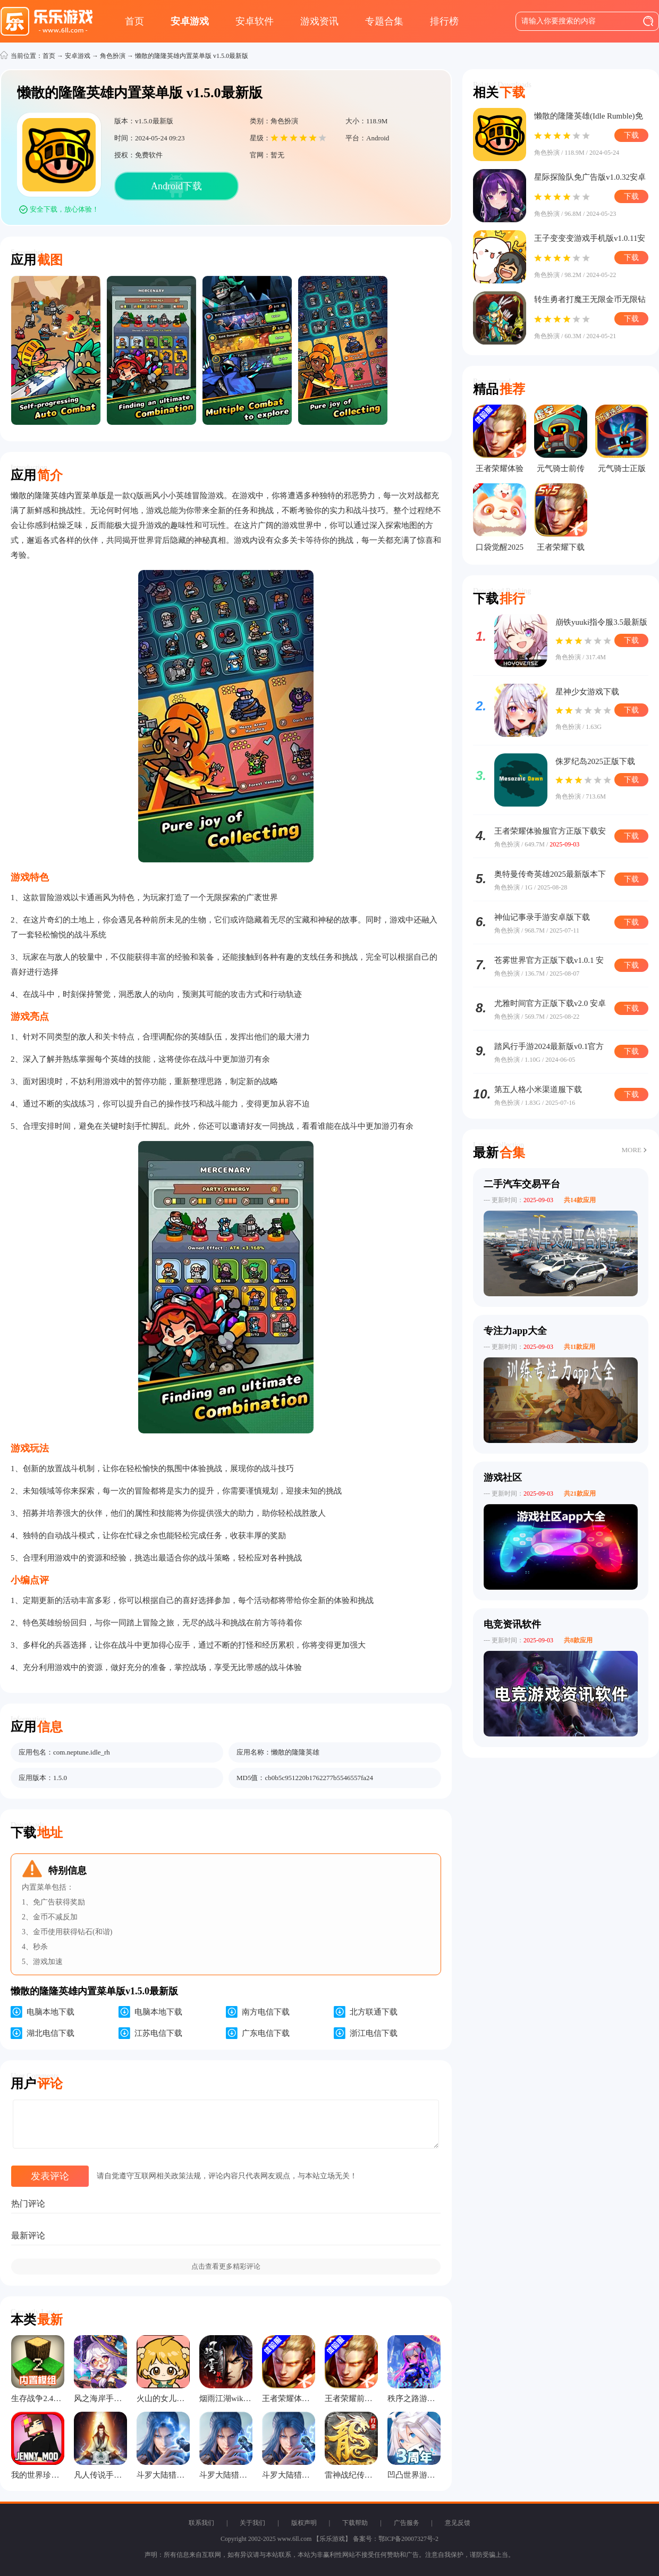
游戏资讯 (319, 21)
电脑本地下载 (50, 2012)
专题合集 (384, 21)
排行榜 (444, 21)
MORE (631, 1150)
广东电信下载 (266, 2033)
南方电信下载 (266, 2012)
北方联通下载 (374, 2012)
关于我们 (252, 2523)
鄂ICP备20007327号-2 (408, 2539)
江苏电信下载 (158, 2033)
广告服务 (406, 2523)
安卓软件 (254, 21)
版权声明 (304, 2523)
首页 (134, 21)
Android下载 (176, 186)
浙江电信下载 (374, 2033)
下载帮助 (355, 2523)
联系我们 (201, 2523)
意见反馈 (457, 2523)
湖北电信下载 (50, 2033)
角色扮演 (112, 56)
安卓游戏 (190, 21)
